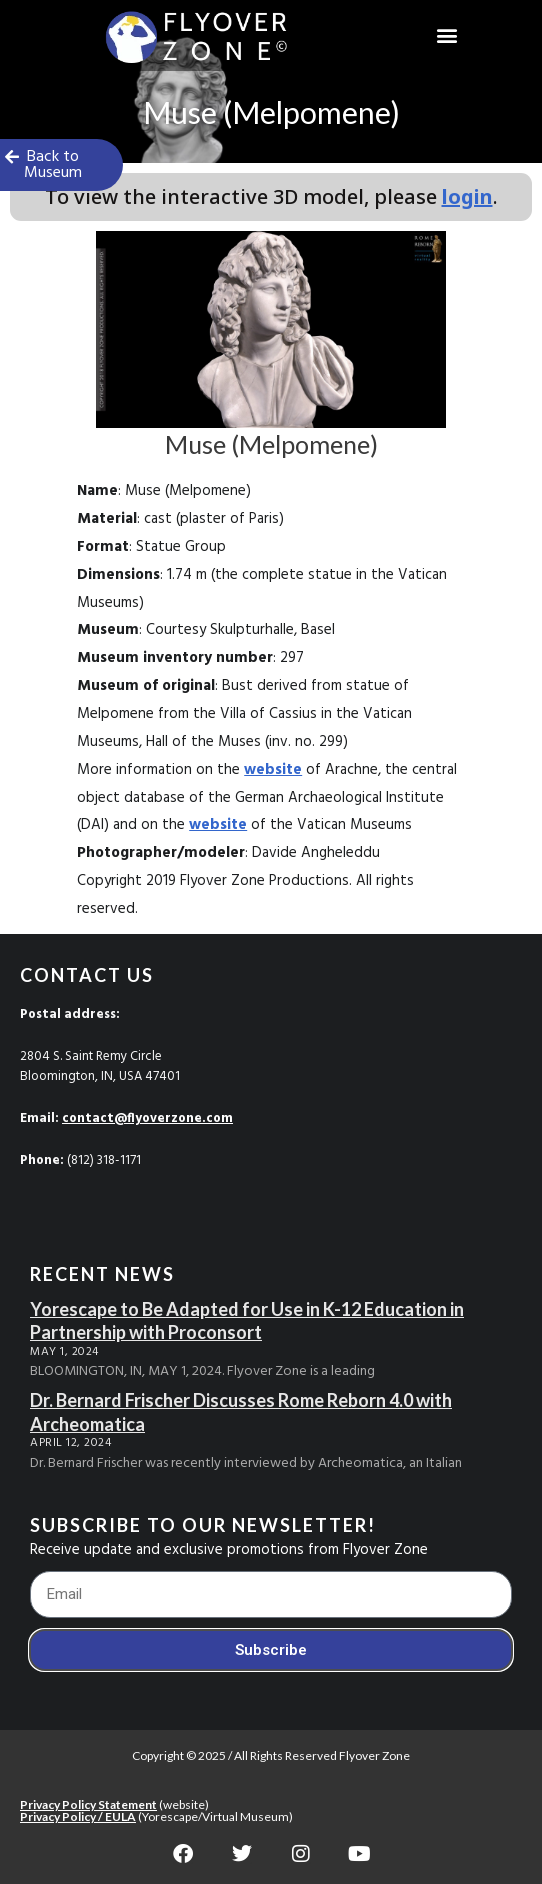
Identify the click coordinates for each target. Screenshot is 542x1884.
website (273, 770)
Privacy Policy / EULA (78, 1816)
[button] (447, 35)
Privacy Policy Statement (88, 1804)
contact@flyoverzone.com (147, 1118)
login (467, 196)
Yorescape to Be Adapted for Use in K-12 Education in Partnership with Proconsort (247, 1320)
